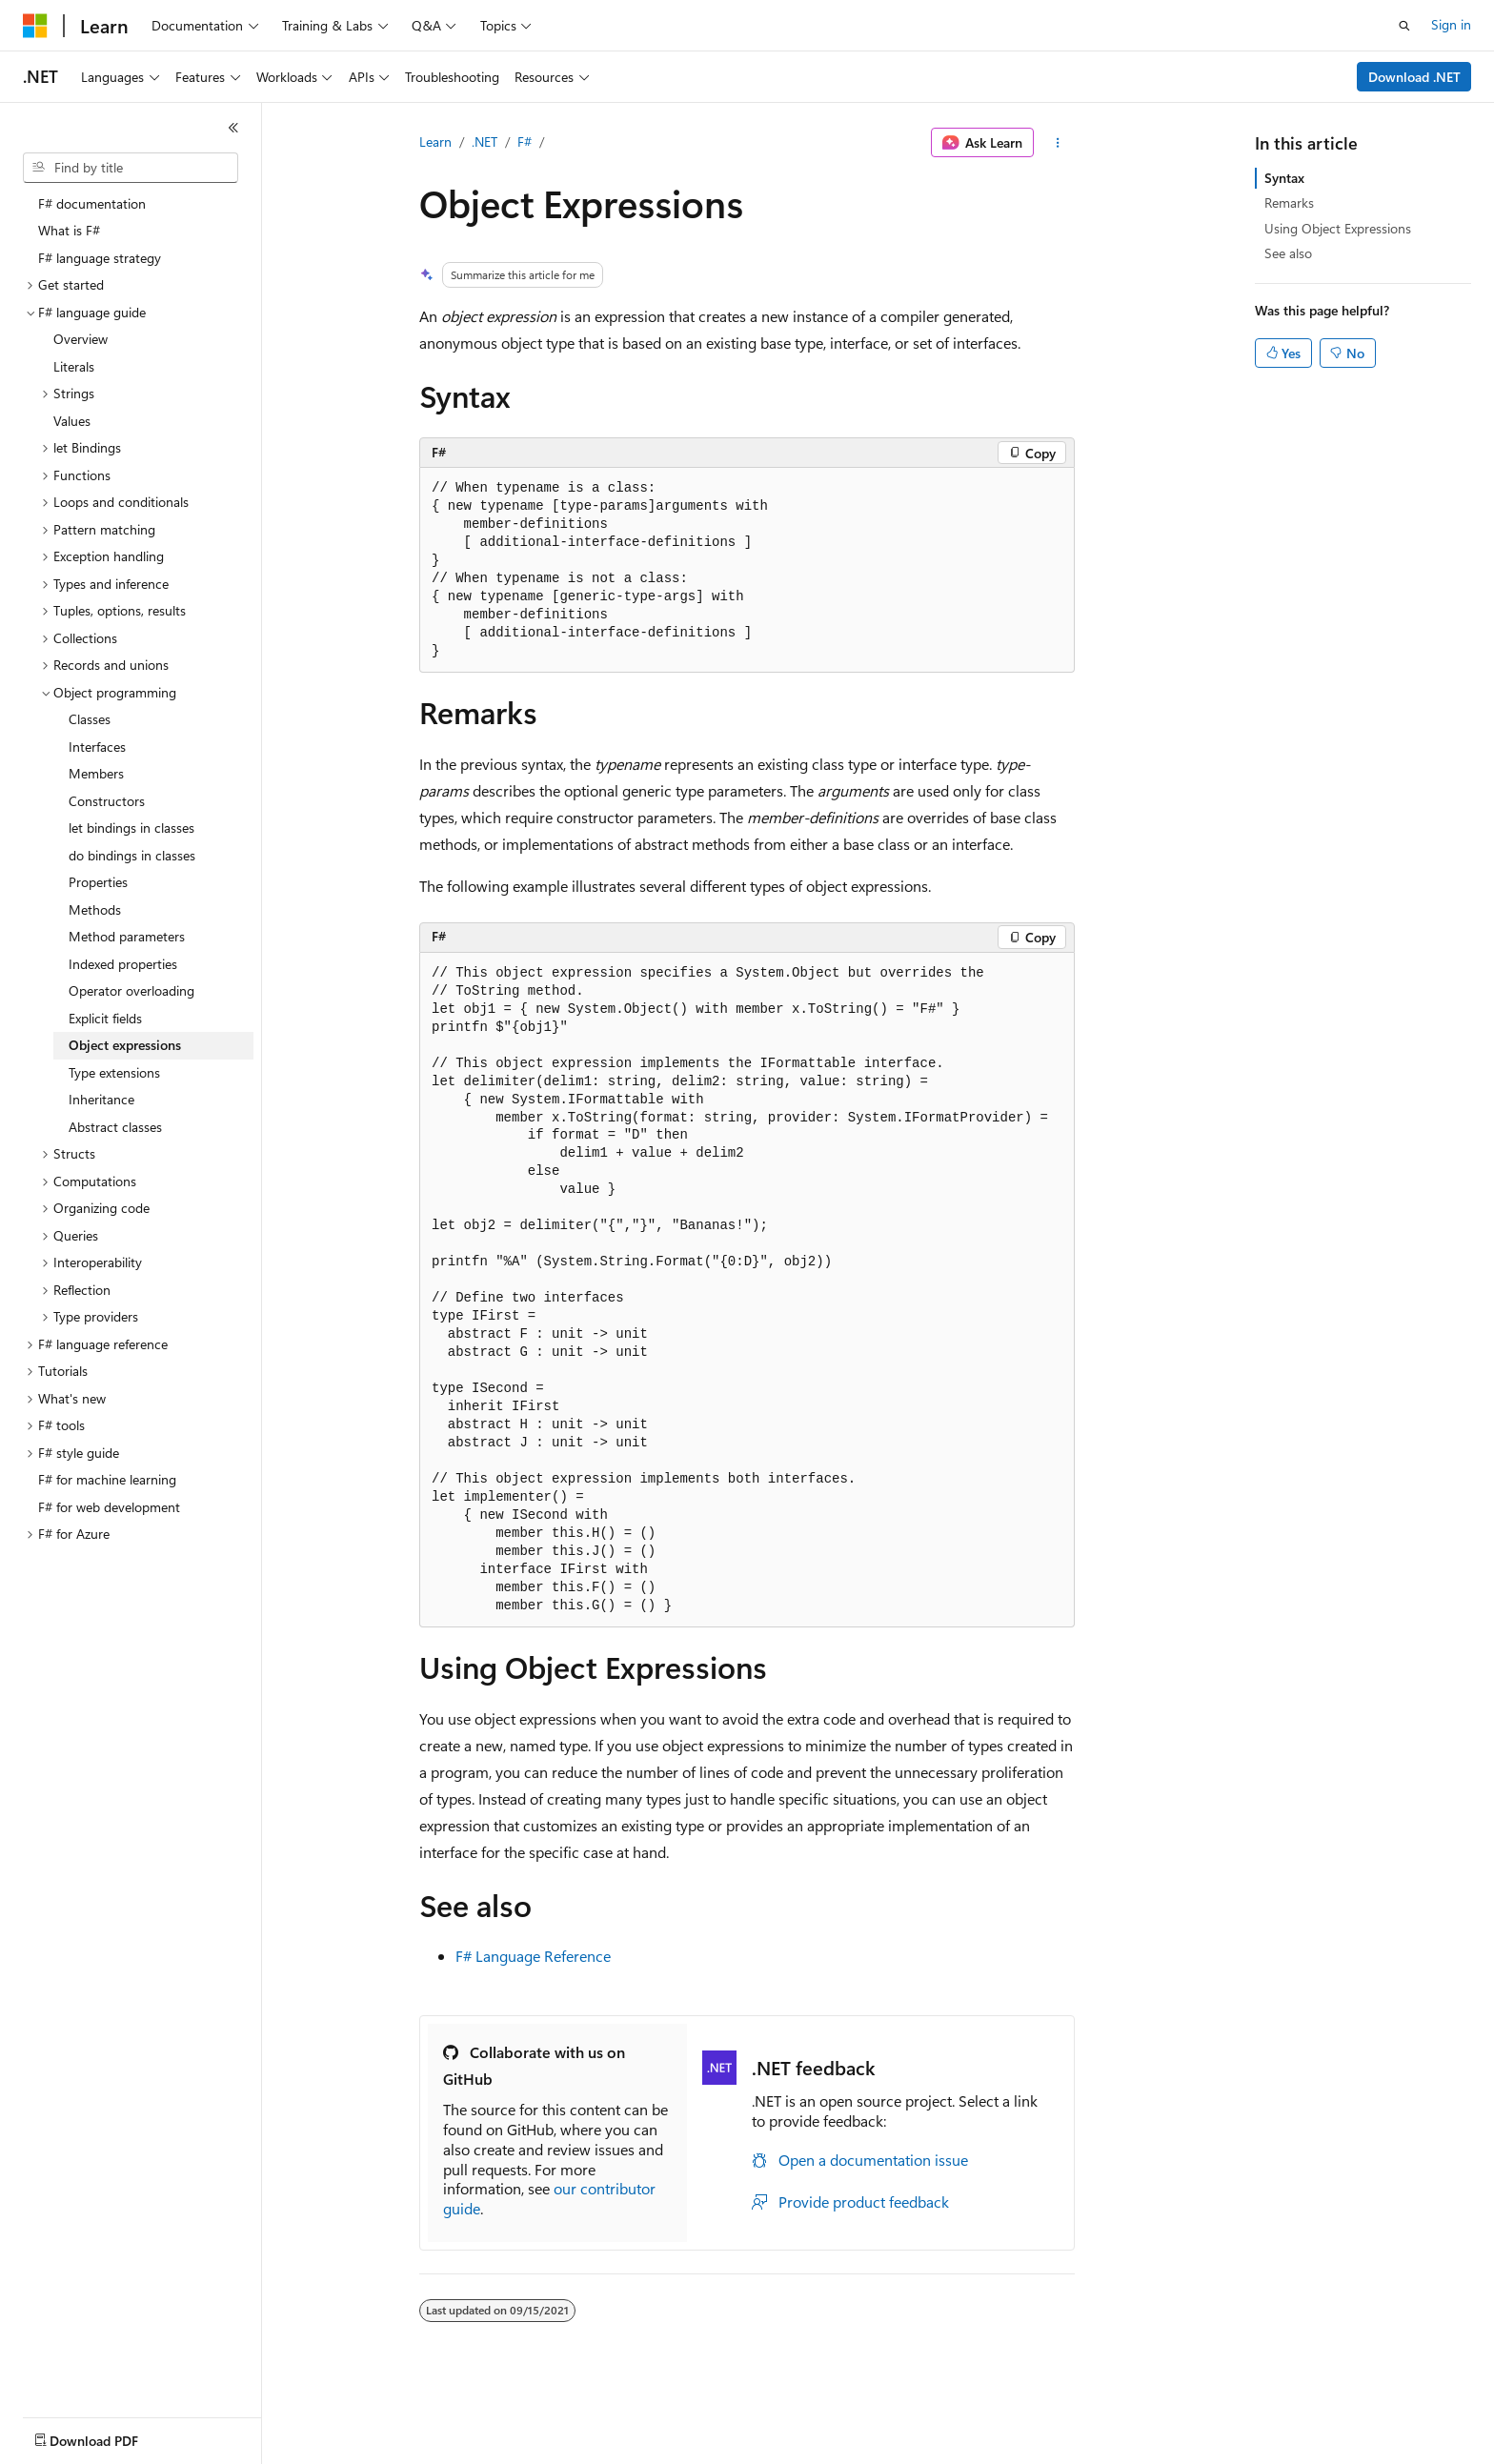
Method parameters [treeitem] (127, 936)
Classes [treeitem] (90, 719)
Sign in (1451, 24)
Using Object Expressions (1337, 228)
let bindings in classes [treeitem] (131, 827)
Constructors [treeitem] (107, 801)
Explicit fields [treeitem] (105, 1018)
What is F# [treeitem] (69, 230)
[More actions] (1058, 143)
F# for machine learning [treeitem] (107, 1479)
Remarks (1289, 202)
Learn (435, 141)
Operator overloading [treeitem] (131, 990)
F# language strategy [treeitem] (99, 258)
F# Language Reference (533, 1956)
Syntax (1284, 178)
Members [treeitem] (96, 773)
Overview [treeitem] (80, 339)
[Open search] (1404, 26)
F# (524, 141)
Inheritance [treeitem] (101, 1099)
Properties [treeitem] (98, 882)
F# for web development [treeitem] (109, 1507)
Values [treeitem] (72, 421)
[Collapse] (233, 128)
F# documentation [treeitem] (92, 203)
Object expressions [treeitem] (125, 1045)
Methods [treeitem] (95, 909)
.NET (484, 141)
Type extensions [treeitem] (114, 1072)
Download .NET (1414, 77)
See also (1288, 253)
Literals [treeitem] (73, 366)
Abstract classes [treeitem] (115, 1127)
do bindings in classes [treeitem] (132, 855)
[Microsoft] (35, 25)
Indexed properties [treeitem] (123, 964)
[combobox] (130, 167)
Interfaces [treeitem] (97, 746)
